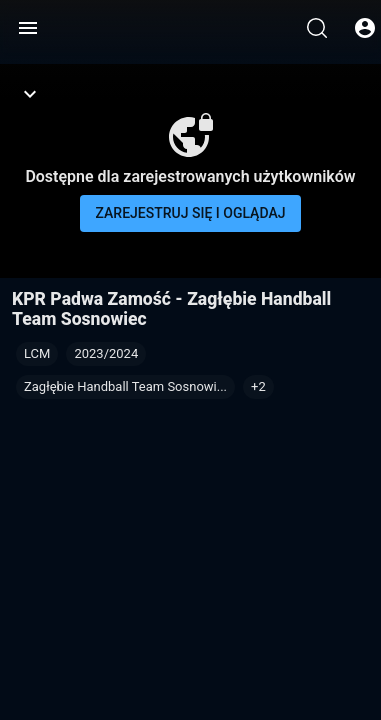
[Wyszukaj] (317, 28)
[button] (258, 387)
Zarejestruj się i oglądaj (191, 213)
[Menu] (28, 28)
